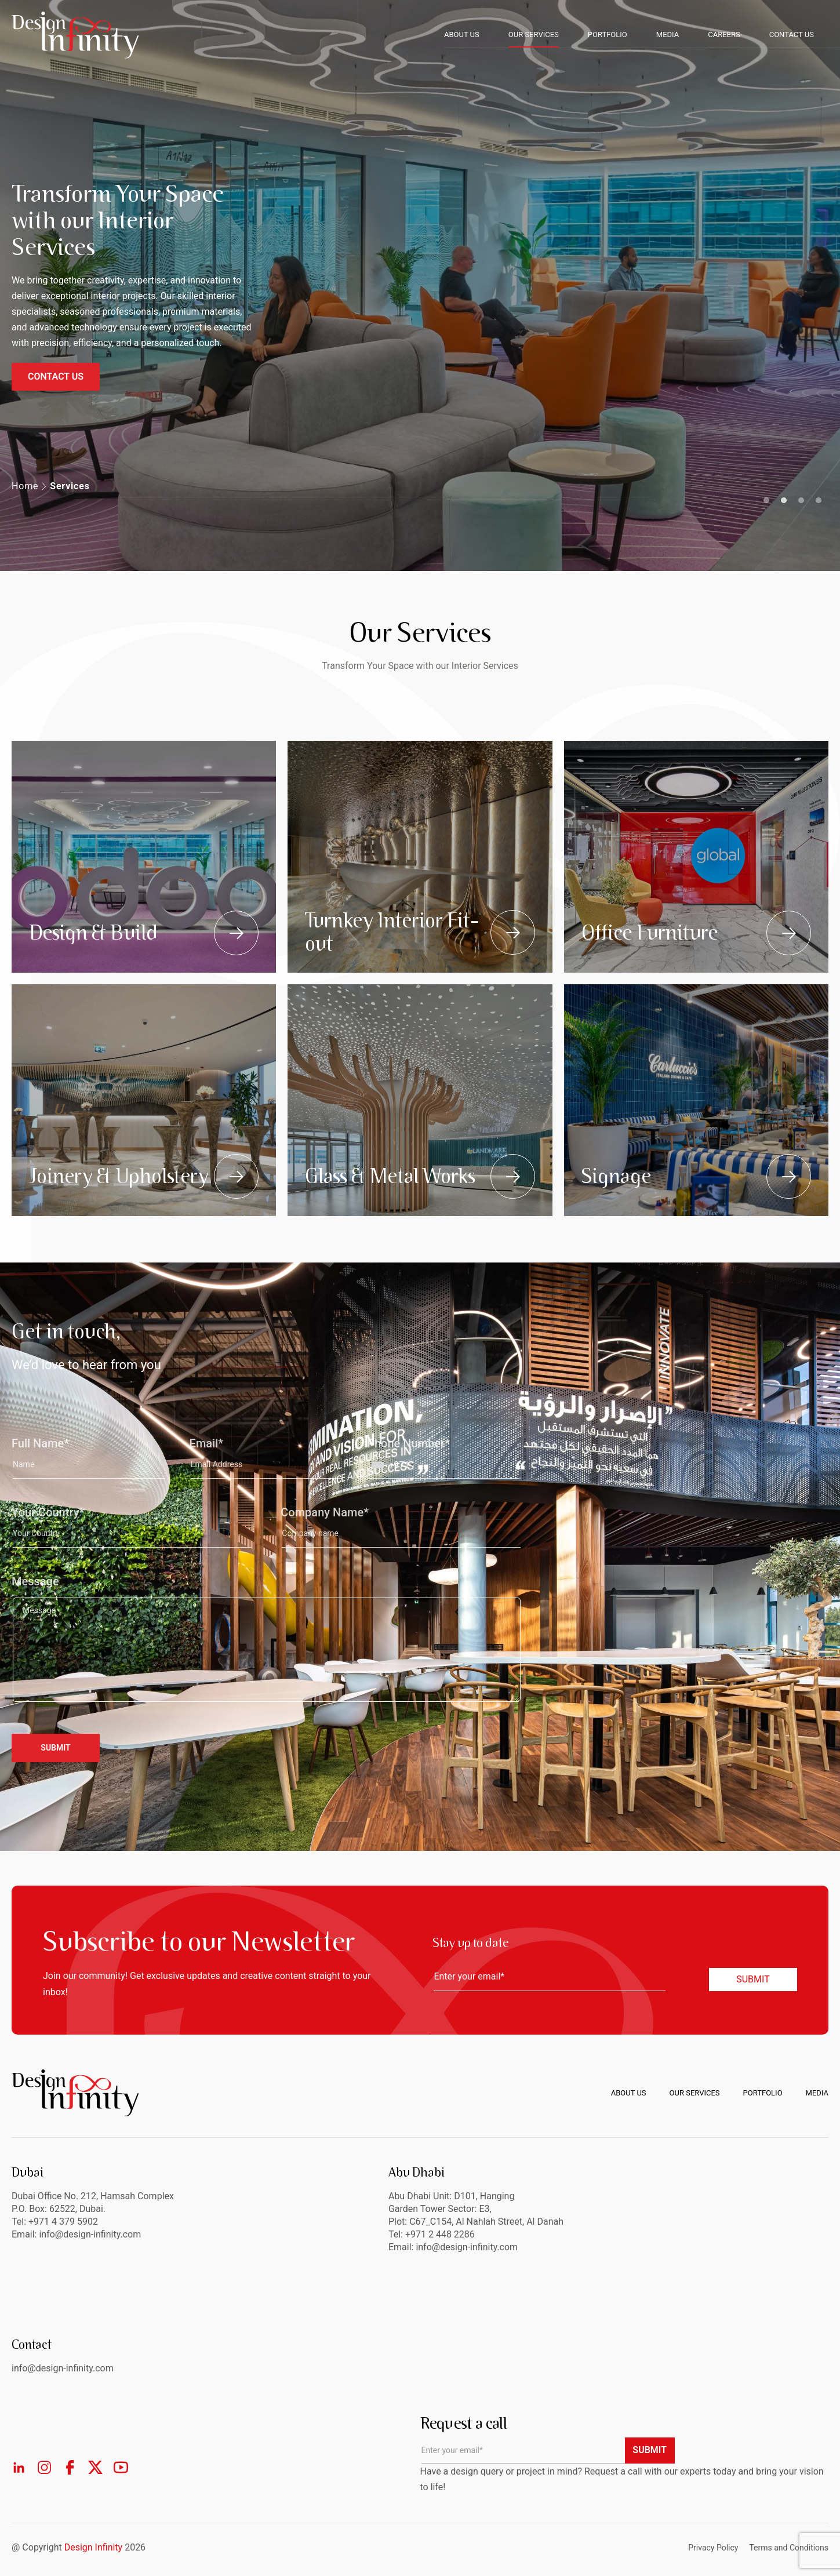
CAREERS (724, 34)
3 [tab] (801, 500)
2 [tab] (784, 500)
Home (25, 486)
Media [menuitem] (817, 2093)
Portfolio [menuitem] (763, 2093)
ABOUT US (461, 34)
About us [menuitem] (628, 2093)
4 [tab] (818, 500)
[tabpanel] (420, 285)
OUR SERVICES (533, 34)
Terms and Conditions (788, 2547)
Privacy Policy (713, 2547)
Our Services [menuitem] (695, 2093)
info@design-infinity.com (467, 2247)
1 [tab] (766, 500)
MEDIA (667, 34)
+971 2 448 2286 (440, 2234)
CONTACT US (791, 34)
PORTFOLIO (607, 34)
